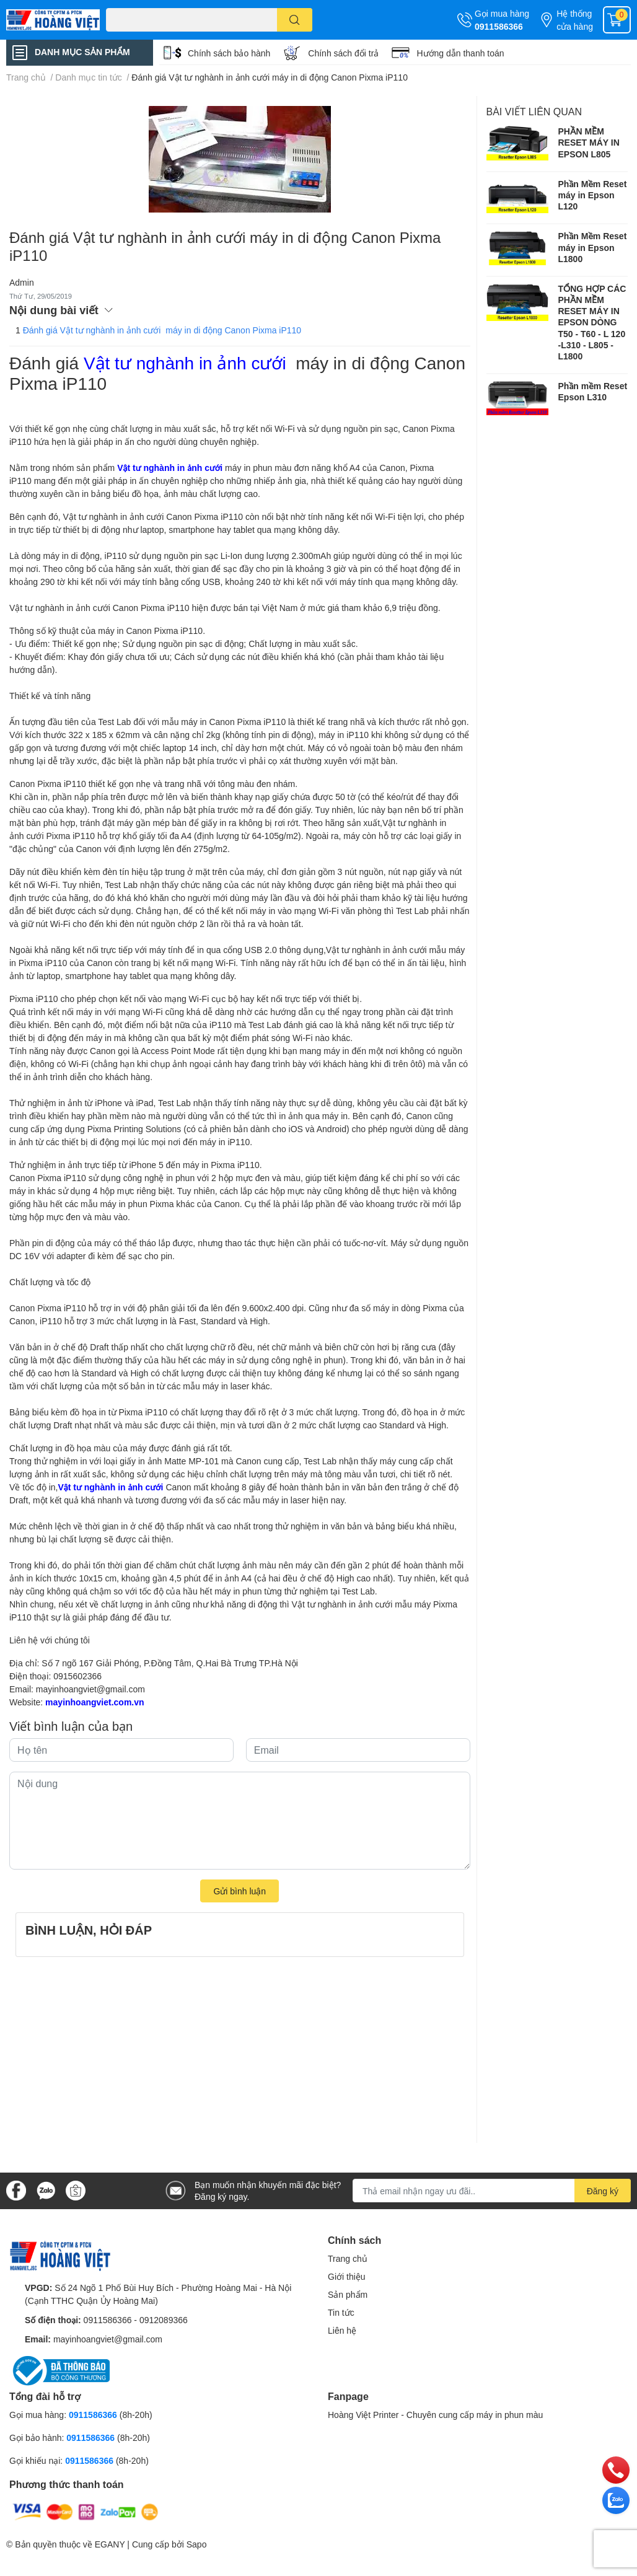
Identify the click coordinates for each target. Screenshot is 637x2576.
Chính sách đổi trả (343, 53)
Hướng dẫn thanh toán (460, 53)
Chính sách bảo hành (229, 53)
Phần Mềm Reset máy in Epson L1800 (592, 247)
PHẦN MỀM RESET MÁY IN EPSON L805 (589, 142)
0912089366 (163, 2319)
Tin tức (341, 2312)
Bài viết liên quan (534, 111)
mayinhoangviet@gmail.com (90, 1689)
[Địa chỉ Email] (492, 2190)
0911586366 (499, 26)
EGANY (110, 2544)
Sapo (197, 2544)
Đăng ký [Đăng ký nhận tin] (602, 2191)
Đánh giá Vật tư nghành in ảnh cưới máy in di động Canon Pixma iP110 (162, 330)
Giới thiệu (347, 2276)
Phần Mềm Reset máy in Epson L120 (592, 194)
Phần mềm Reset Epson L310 (593, 391)
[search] (294, 20)
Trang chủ (347, 2258)
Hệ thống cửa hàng (574, 20)
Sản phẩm (347, 2294)
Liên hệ (342, 2330)
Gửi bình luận (239, 1891)
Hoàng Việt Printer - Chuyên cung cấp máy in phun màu (435, 2414)
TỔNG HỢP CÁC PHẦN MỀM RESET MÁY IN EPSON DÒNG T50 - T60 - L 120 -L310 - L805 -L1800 (592, 322)
